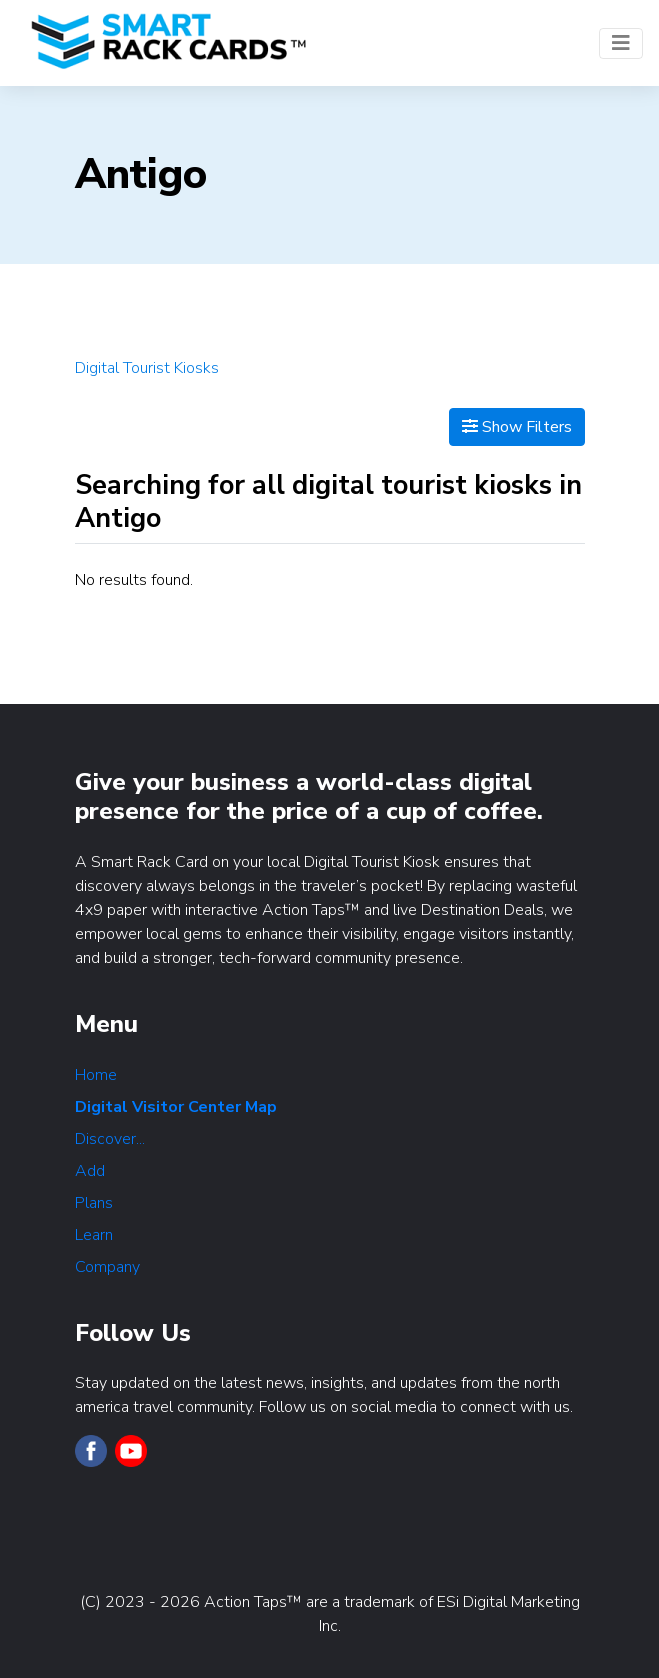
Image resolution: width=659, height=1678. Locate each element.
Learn (94, 1235)
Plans (94, 1203)
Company (107, 1267)
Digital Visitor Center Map (176, 1107)
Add (90, 1171)
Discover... (110, 1139)
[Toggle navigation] (621, 43)
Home (96, 1075)
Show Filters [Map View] (517, 427)
